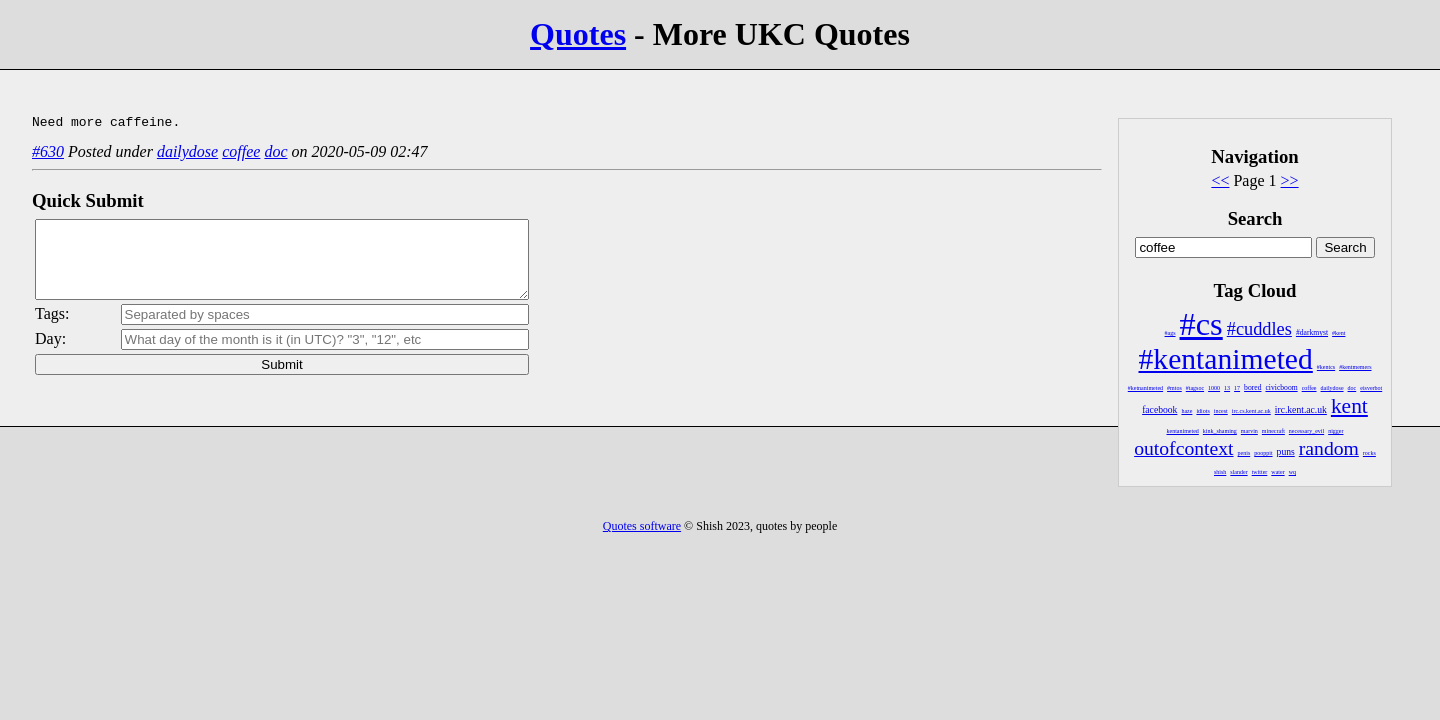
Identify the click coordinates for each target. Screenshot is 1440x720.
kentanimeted (1183, 431)
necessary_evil (1306, 431)
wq (1292, 472)
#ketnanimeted (1145, 388)
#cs (1201, 324)
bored (1252, 387)
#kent (1338, 333)
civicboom (1281, 387)
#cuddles (1259, 329)
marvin (1249, 431)
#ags (1170, 333)
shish (1220, 472)
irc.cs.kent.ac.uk (1251, 411)
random (1329, 448)
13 (1227, 388)
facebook (1159, 409)
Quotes (578, 34)
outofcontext (1183, 448)
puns (1286, 451)
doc (1352, 388)
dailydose (1332, 388)
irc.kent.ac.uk (1301, 409)
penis (1244, 453)
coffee (1309, 388)
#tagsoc (1195, 388)
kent (1349, 406)
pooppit (1263, 453)
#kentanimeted (1226, 359)
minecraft (1273, 431)
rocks (1369, 453)
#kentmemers (1355, 367)
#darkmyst (1312, 332)
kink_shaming (1220, 431)
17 (1237, 388)
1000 (1214, 388)
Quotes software (642, 526)
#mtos (1174, 388)
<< (1220, 180)
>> (1290, 180)
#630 (48, 154)
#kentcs (1326, 367)
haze (1186, 411)
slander (1238, 472)
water (1277, 472)
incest (1221, 411)
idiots (1202, 411)
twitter (1260, 472)
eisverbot (1371, 388)
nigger (1335, 431)
